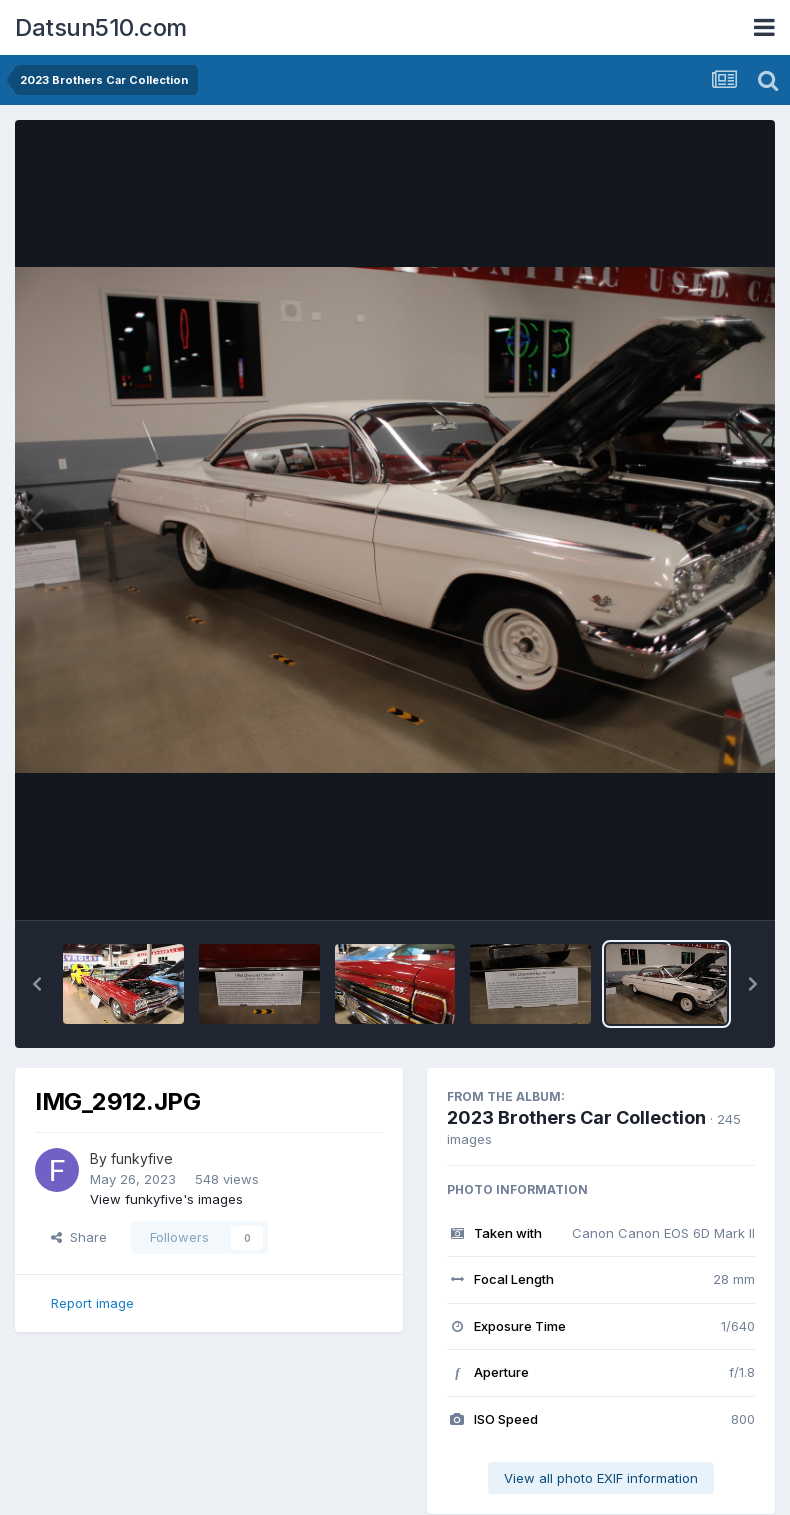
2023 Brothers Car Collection (576, 1117)
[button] (37, 984)
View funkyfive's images (166, 1199)
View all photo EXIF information (601, 1478)
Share (79, 1237)
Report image (92, 1303)
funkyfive (142, 1158)
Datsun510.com (101, 27)
